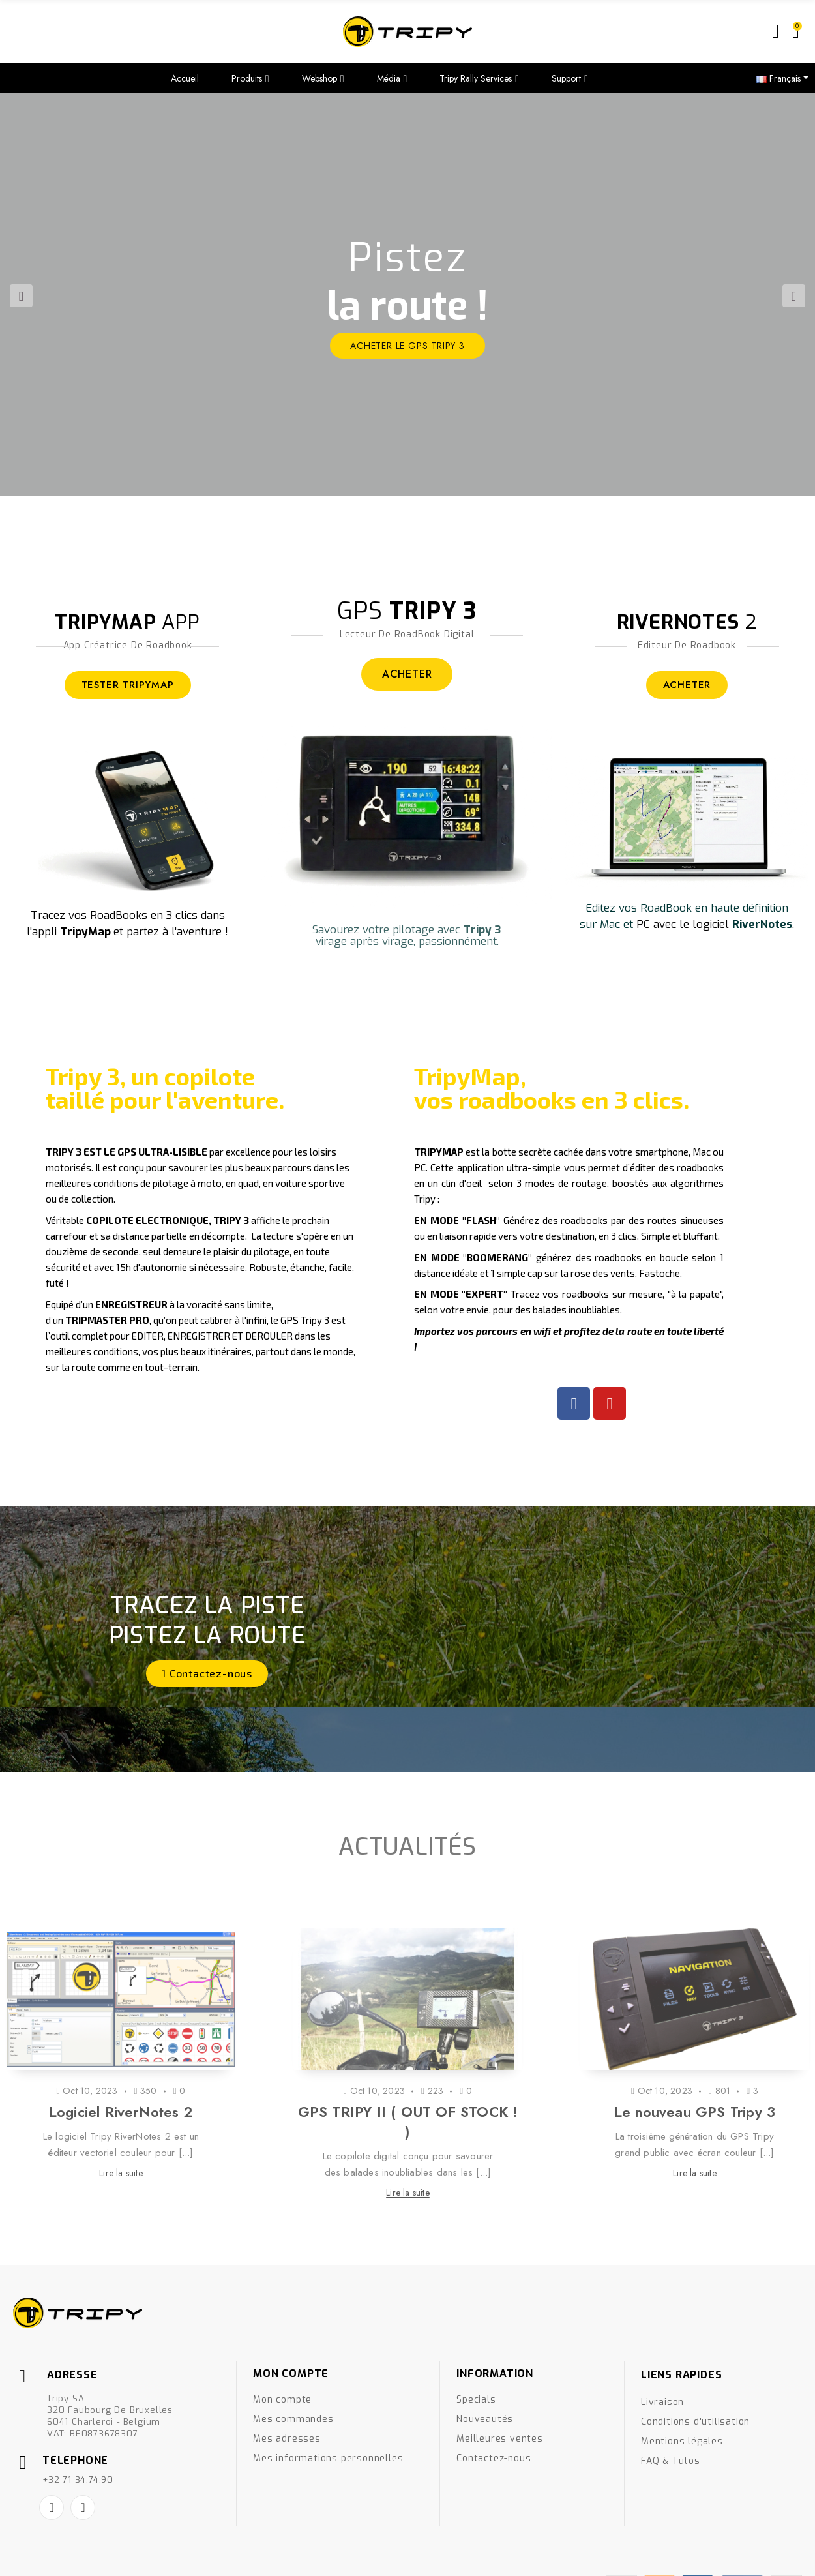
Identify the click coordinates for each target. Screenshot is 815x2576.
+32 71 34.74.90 (77, 2479)
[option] (407, 294)
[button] (207, 1673)
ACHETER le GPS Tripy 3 (407, 345)
